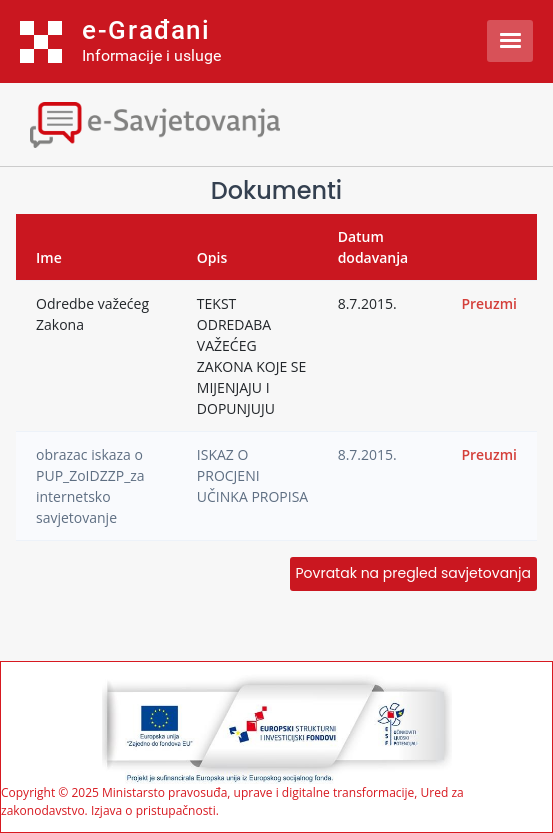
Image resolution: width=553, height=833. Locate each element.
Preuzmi (489, 303)
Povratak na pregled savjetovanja (413, 573)
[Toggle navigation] (175, 122)
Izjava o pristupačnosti (153, 810)
